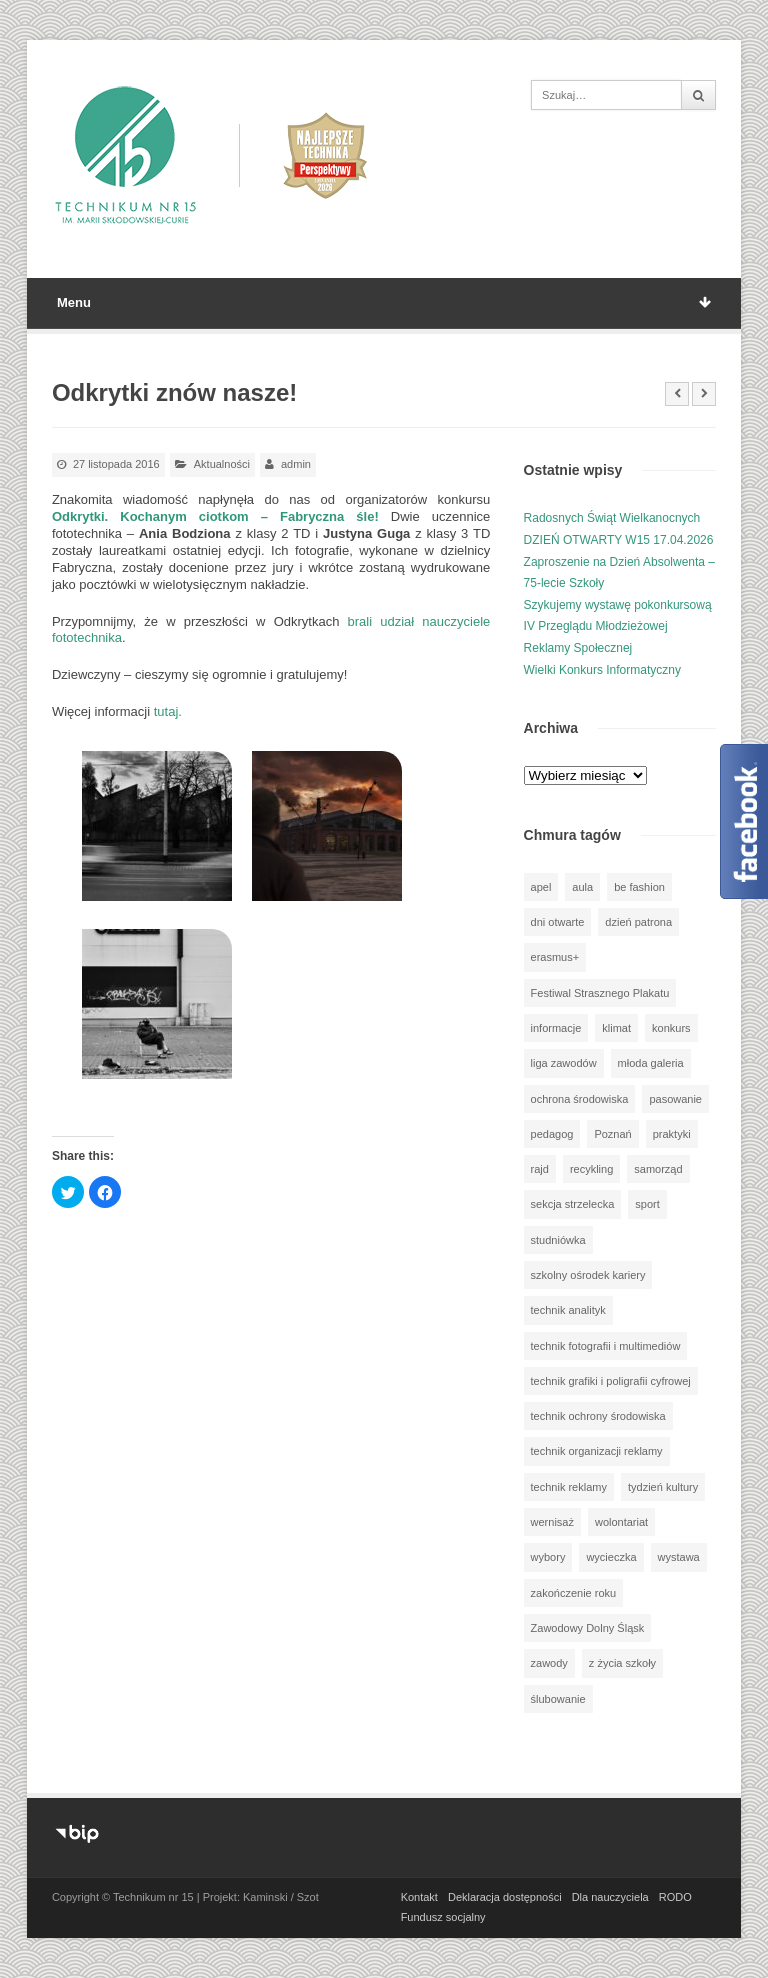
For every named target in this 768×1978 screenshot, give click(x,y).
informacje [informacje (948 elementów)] (556, 1028)
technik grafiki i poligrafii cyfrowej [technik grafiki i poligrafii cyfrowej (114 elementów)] (611, 1381)
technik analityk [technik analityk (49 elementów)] (568, 1310)
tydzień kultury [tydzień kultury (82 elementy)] (663, 1487)
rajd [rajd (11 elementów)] (540, 1169)
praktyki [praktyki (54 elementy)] (672, 1134)
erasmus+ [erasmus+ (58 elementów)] (555, 957)
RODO (675, 1897)
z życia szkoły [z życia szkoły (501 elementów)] (622, 1663)
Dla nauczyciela (610, 1897)
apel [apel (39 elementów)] (541, 887)
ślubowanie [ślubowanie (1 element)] (558, 1699)
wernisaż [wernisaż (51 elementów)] (552, 1522)
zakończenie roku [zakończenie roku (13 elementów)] (574, 1593)
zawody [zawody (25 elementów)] (549, 1663)
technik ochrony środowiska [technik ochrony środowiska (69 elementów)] (598, 1416)
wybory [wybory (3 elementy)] (548, 1557)
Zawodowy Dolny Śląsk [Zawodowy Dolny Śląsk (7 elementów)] (588, 1628)
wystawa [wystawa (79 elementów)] (679, 1557)
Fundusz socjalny (443, 1917)
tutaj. (168, 711)
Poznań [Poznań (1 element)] (612, 1134)
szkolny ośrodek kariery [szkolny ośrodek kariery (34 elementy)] (588, 1275)
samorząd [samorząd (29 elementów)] (658, 1169)
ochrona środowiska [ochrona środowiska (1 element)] (580, 1099)
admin (296, 464)
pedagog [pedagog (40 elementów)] (552, 1134)
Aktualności (222, 464)
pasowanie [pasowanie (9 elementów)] (675, 1099)
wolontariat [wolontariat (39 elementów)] (621, 1522)
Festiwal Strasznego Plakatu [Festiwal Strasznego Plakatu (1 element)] (600, 993)
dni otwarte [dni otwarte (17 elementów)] (558, 922)
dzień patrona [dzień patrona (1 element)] (638, 922)
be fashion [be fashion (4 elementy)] (639, 887)
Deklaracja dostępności (505, 1897)
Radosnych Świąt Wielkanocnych (612, 518)
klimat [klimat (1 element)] (616, 1028)
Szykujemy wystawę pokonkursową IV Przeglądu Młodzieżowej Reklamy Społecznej (618, 626)
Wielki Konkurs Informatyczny (602, 670)
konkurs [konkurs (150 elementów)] (671, 1028)
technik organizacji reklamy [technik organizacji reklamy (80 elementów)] (597, 1451)
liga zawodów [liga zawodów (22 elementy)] (564, 1063)
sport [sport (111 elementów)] (647, 1204)
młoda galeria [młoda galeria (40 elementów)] (651, 1063)
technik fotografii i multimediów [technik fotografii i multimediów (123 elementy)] (606, 1346)
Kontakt (419, 1897)
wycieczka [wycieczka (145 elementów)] (611, 1557)
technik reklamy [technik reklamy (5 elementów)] (569, 1487)
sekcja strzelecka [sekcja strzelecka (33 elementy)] (573, 1204)
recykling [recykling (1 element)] (591, 1169)
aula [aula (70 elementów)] (582, 887)
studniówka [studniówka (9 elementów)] (558, 1240)
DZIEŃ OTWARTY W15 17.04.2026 (619, 540)
